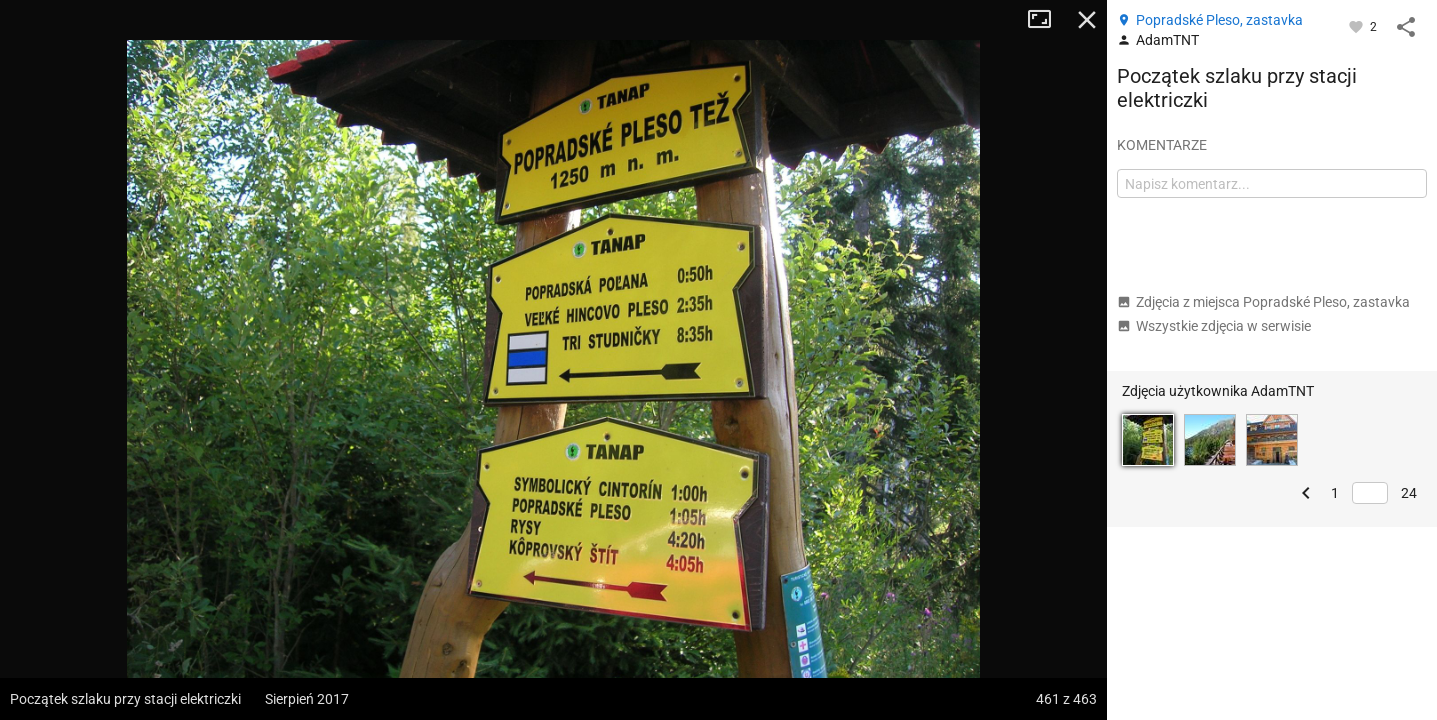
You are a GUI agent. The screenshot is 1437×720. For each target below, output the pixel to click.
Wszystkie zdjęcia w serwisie (1214, 326)
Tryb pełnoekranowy (1047, 20)
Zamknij (1087, 20)
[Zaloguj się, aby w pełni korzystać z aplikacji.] (1357, 26)
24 (1409, 493)
